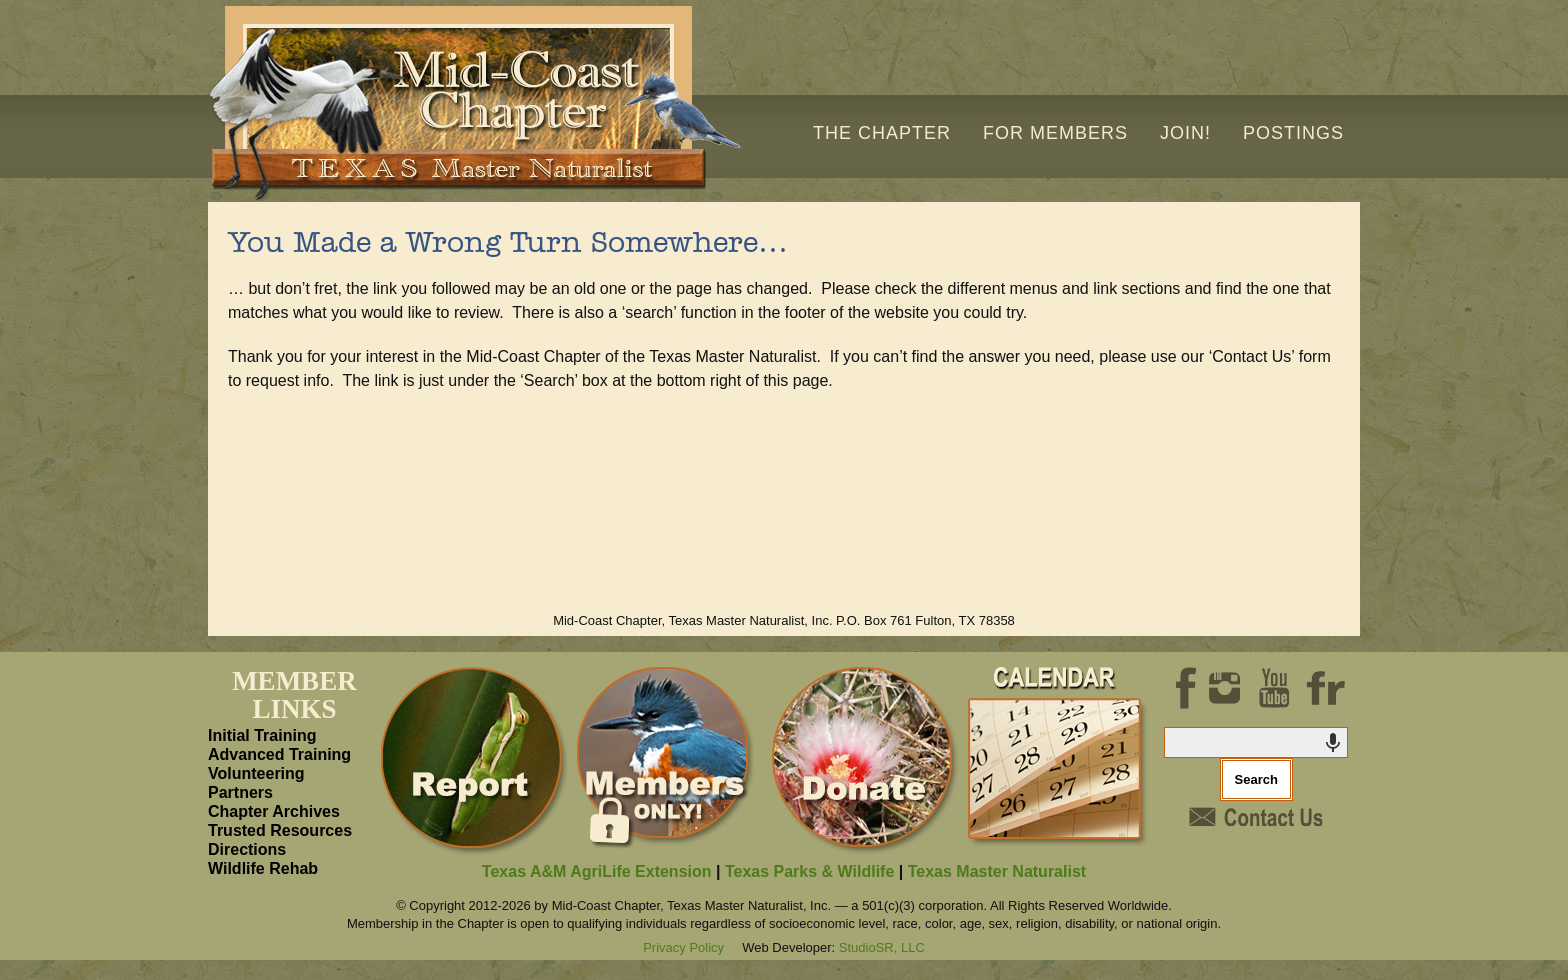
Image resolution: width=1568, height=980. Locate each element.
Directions (247, 849)
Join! (1185, 133)
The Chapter (882, 133)
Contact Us (1256, 817)
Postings (1293, 133)
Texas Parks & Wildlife (809, 871)
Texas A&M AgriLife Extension (597, 871)
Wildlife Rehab (263, 868)
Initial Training (262, 735)
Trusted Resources (280, 830)
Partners (240, 792)
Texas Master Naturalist (997, 871)
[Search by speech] (1333, 743)
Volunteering (256, 773)
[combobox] (1257, 742)
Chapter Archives (274, 811)
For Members (1055, 133)
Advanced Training (279, 754)
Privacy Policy (683, 947)
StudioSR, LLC (882, 947)
